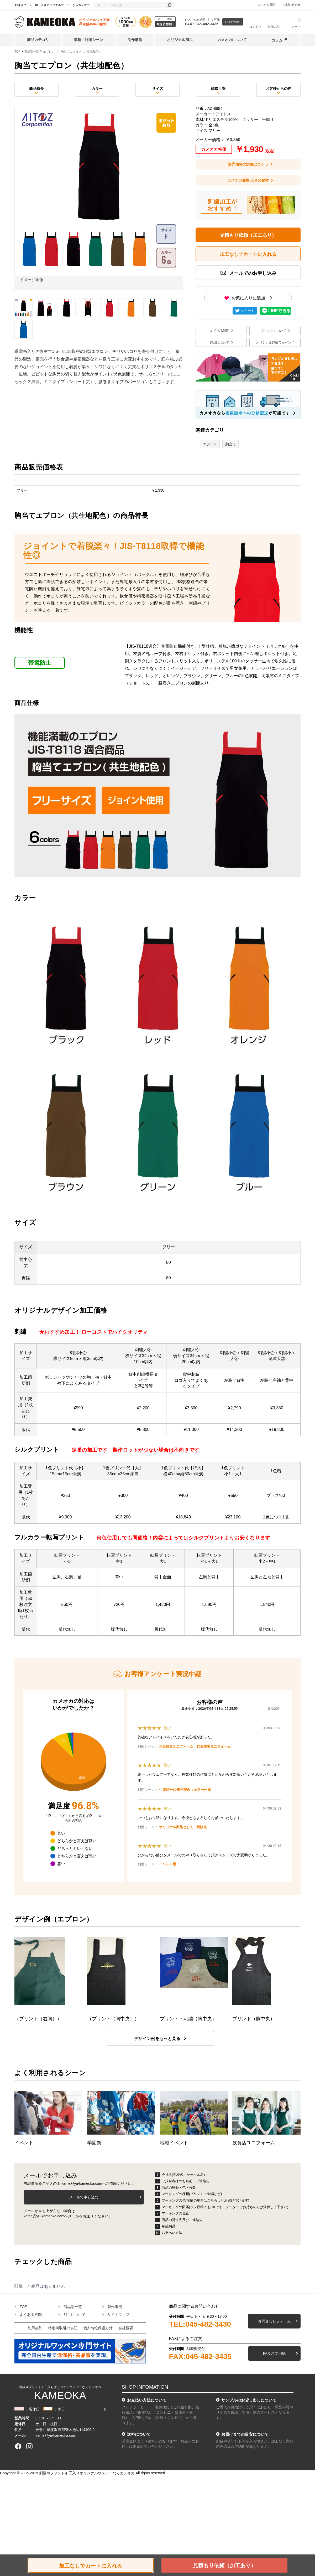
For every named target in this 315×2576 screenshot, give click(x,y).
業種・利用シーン (88, 40)
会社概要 (125, 2328)
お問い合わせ (292, 4)
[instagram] (29, 2446)
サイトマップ (118, 2314)
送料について (139, 2434)
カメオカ (127, 2473)
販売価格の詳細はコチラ (248, 164)
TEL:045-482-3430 (200, 2324)
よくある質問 (266, 4)
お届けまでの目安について (245, 2434)
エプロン (49, 51)
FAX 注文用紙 (274, 2353)
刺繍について (219, 342)
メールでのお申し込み (252, 273)
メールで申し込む (83, 2197)
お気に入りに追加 (248, 298)
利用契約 (35, 2328)
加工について (75, 2314)
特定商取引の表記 (62, 2328)
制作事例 (135, 40)
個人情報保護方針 (98, 2328)
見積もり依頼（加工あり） (248, 235)
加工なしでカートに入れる (90, 2566)
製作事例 (114, 2307)
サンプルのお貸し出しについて (248, 2400)
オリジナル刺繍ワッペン (273, 342)
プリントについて (273, 331)
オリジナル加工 (180, 40)
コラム (276, 40)
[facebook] (18, 2446)
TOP (17, 51)
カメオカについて (232, 40)
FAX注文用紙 (233, 21)
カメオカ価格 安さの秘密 (248, 180)
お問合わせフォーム (274, 2321)
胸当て (230, 444)
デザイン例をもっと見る (157, 2038)
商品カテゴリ (38, 40)
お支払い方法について (146, 2400)
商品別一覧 (31, 51)
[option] (98, 198)
